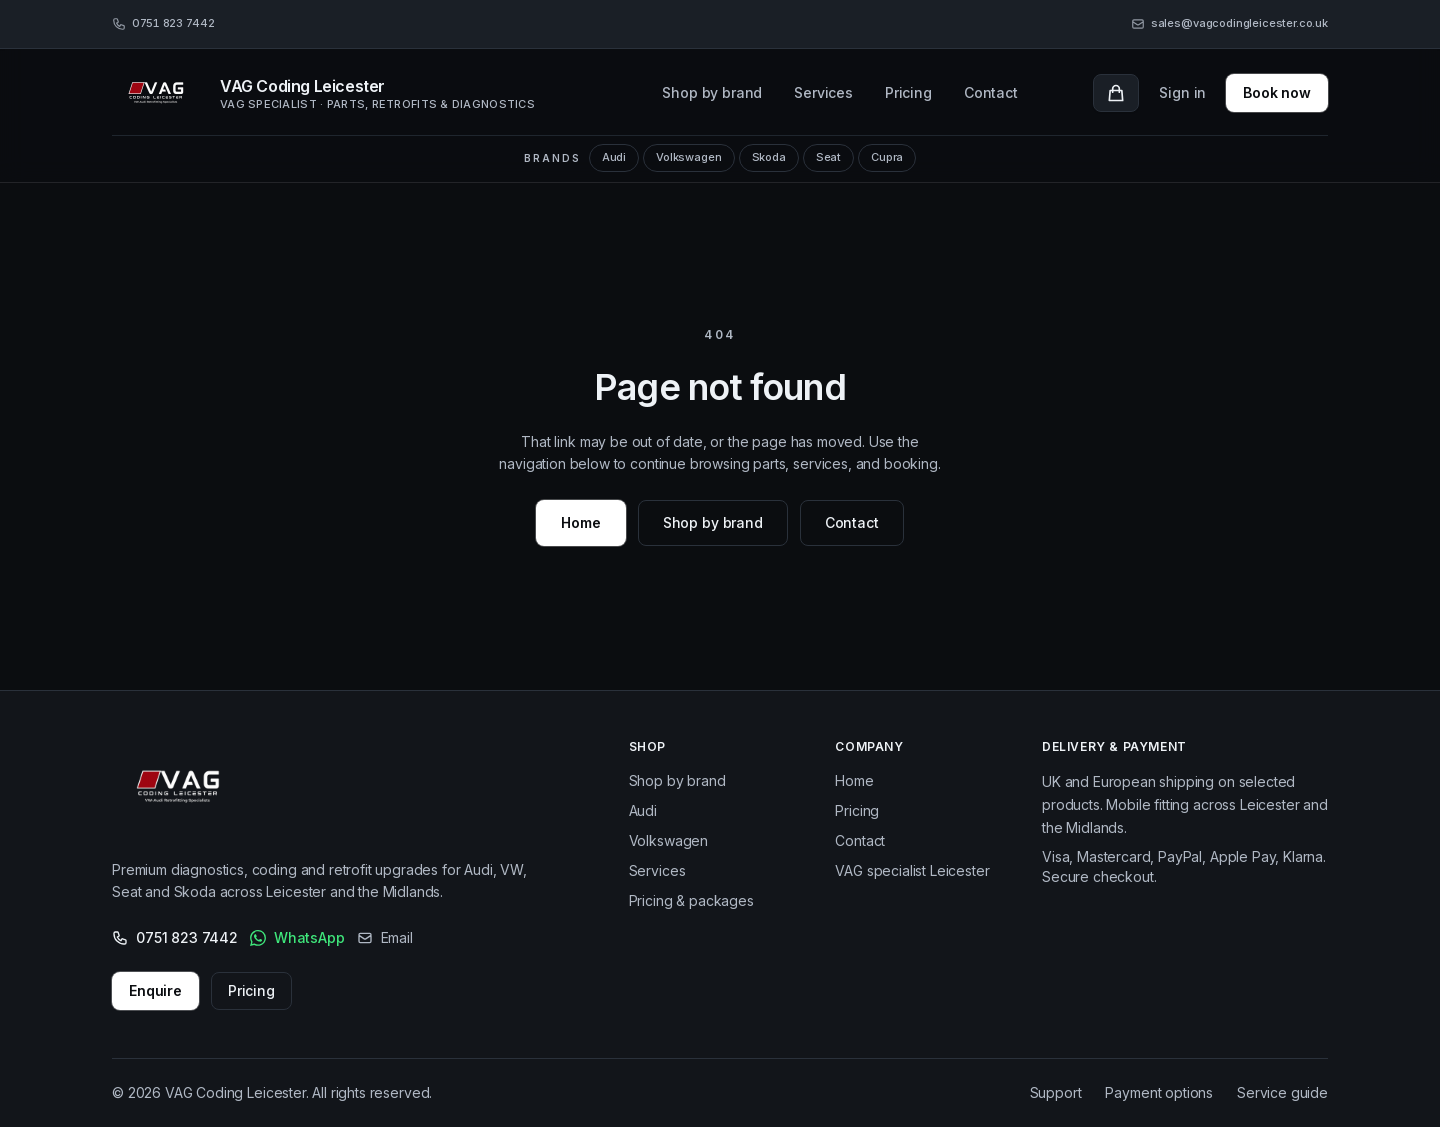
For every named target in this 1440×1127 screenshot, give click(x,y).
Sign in (1182, 92)
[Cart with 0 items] (1116, 93)
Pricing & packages (691, 900)
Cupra (887, 157)
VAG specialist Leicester (912, 870)
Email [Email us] (385, 937)
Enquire (155, 990)
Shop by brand (712, 92)
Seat (828, 157)
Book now (1277, 92)
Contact (991, 92)
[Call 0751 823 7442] (163, 24)
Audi (614, 157)
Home (580, 522)
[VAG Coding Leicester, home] (349, 93)
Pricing (908, 92)
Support (1056, 1092)
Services (823, 92)
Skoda (769, 157)
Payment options (1159, 1092)
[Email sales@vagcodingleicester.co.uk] (1229, 24)
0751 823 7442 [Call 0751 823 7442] (175, 937)
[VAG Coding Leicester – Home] (184, 791)
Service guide (1282, 1092)
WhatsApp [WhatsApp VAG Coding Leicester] (297, 937)
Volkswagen (688, 157)
